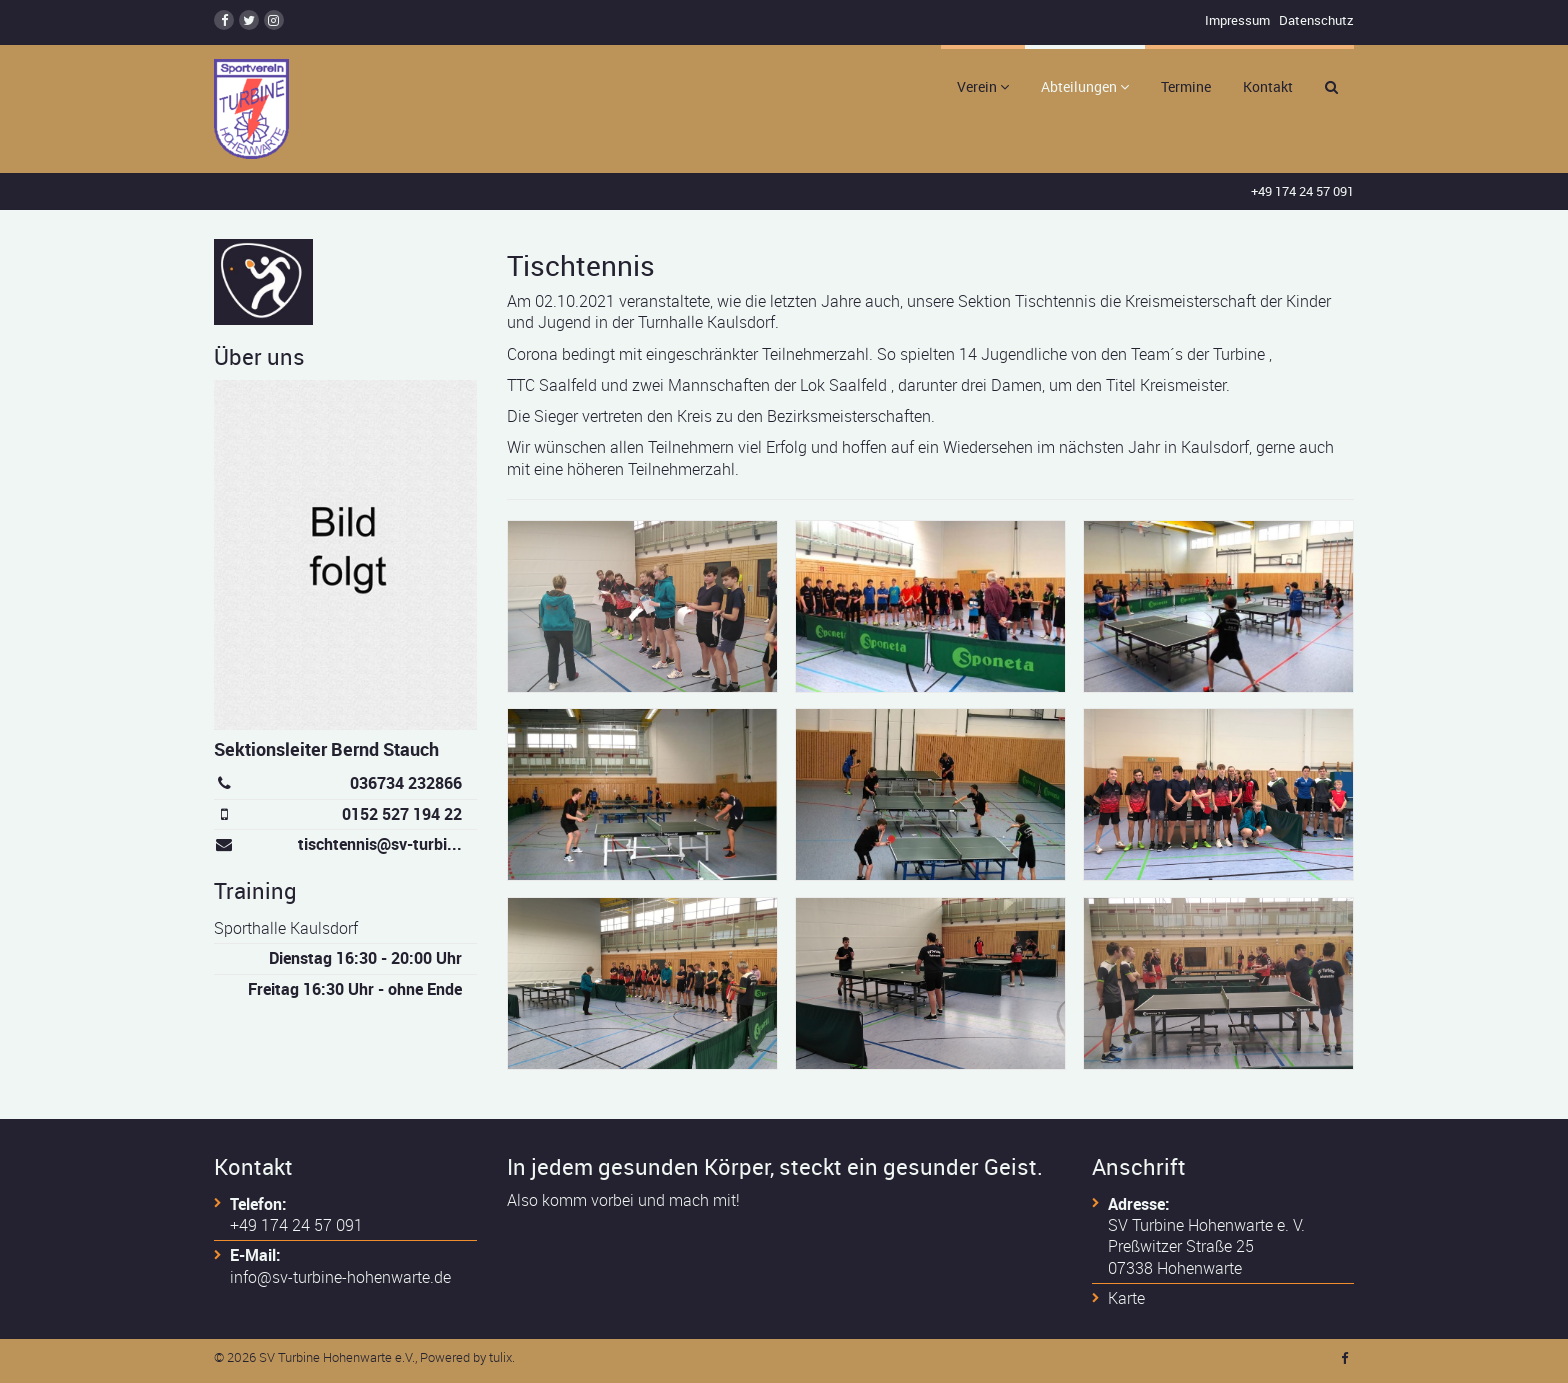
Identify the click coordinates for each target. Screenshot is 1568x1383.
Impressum (1237, 20)
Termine (1186, 86)
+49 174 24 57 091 (1302, 191)
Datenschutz (1316, 20)
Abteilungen (1085, 86)
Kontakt (1268, 86)
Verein (983, 86)
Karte (1126, 1298)
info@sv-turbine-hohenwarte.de (340, 1277)
